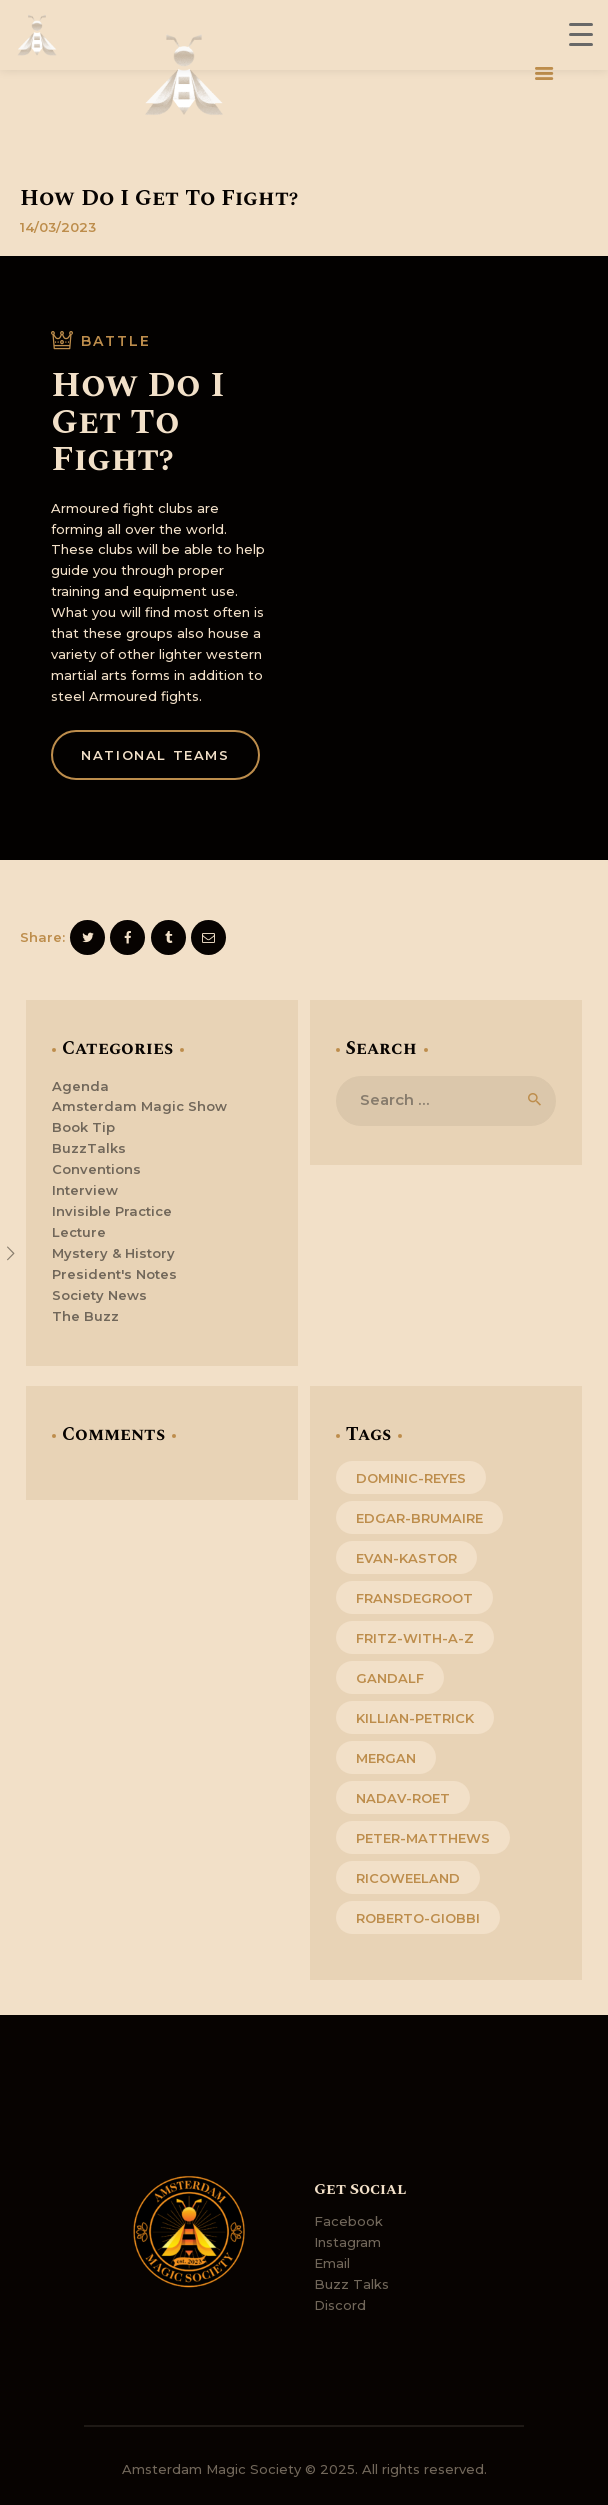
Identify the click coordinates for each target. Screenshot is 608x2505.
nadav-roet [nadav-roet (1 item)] (403, 1798)
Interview (85, 1190)
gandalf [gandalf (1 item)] (390, 1678)
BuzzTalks (89, 1148)
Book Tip (83, 1127)
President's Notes (114, 1274)
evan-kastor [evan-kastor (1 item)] (406, 1558)
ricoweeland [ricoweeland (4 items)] (408, 1878)
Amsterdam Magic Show (139, 1106)
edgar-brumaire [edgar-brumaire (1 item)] (419, 1518)
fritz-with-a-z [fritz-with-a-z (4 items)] (415, 1638)
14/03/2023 (58, 227)
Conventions (96, 1169)
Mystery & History (113, 1253)
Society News (99, 1295)
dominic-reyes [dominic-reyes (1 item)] (411, 1478)
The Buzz (85, 1316)
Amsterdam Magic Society (211, 2469)
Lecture (79, 1232)
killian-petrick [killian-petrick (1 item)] (415, 1718)
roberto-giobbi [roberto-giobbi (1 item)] (418, 1918)
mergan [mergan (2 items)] (386, 1758)
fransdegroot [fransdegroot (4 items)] (414, 1598)
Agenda (80, 1086)
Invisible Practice (112, 1211)
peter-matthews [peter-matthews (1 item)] (423, 1838)
